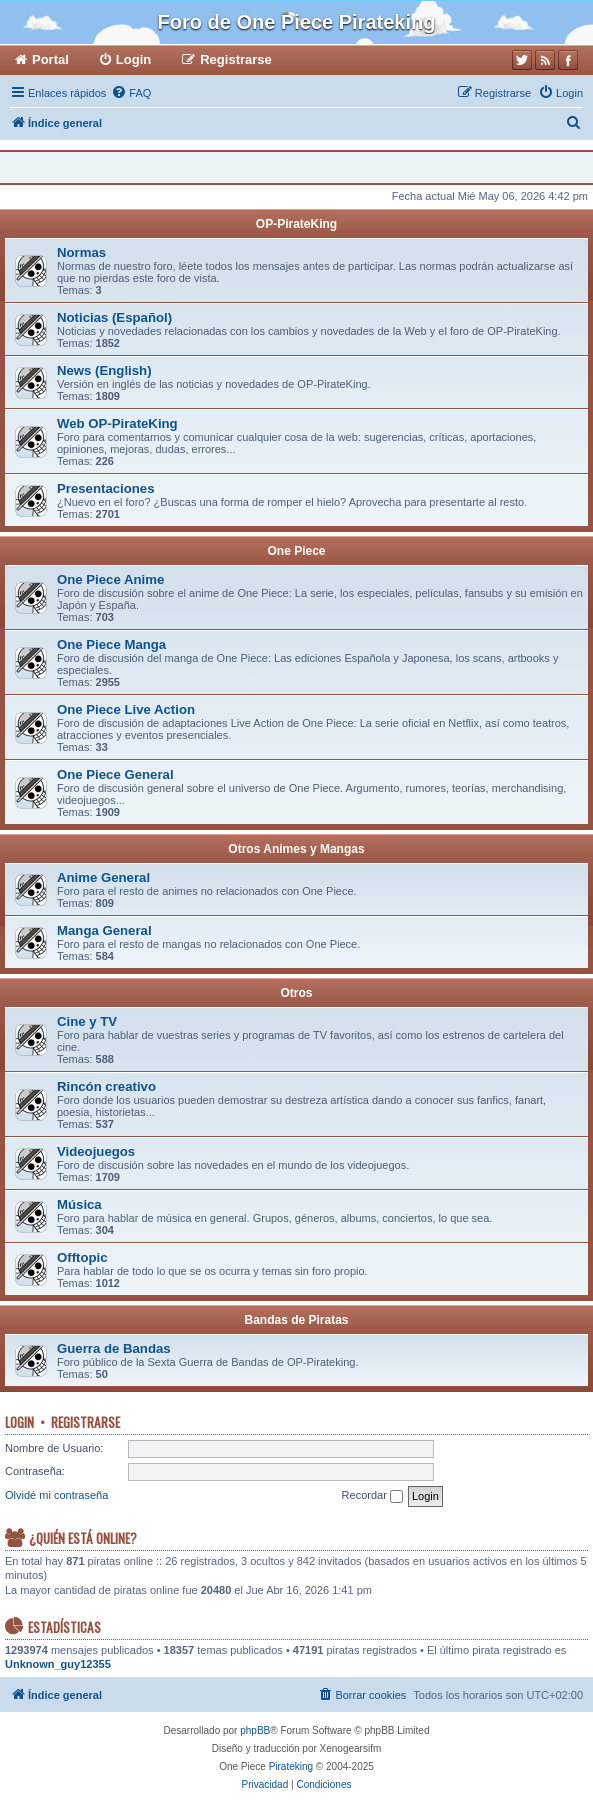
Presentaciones (106, 488)
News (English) (104, 370)
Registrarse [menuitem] (236, 59)
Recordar (372, 1496)
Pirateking (291, 1766)
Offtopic (82, 1257)
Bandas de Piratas (296, 1320)
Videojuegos (96, 1151)
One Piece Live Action (126, 709)
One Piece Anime (110, 579)
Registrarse (85, 1422)
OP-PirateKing (296, 224)
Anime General (103, 877)
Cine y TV (87, 1021)
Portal (50, 59)
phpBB (255, 1730)
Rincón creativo (106, 1086)
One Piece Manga (111, 644)
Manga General (104, 930)
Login (19, 1422)
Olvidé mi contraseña (56, 1495)
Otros (296, 993)
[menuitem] (131, 93)
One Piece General (115, 774)
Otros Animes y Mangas (296, 849)
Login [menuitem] (133, 59)
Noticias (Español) (114, 317)
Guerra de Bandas (114, 1348)
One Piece (296, 551)
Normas (81, 252)
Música (79, 1204)
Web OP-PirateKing (117, 423)
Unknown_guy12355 (58, 1664)
